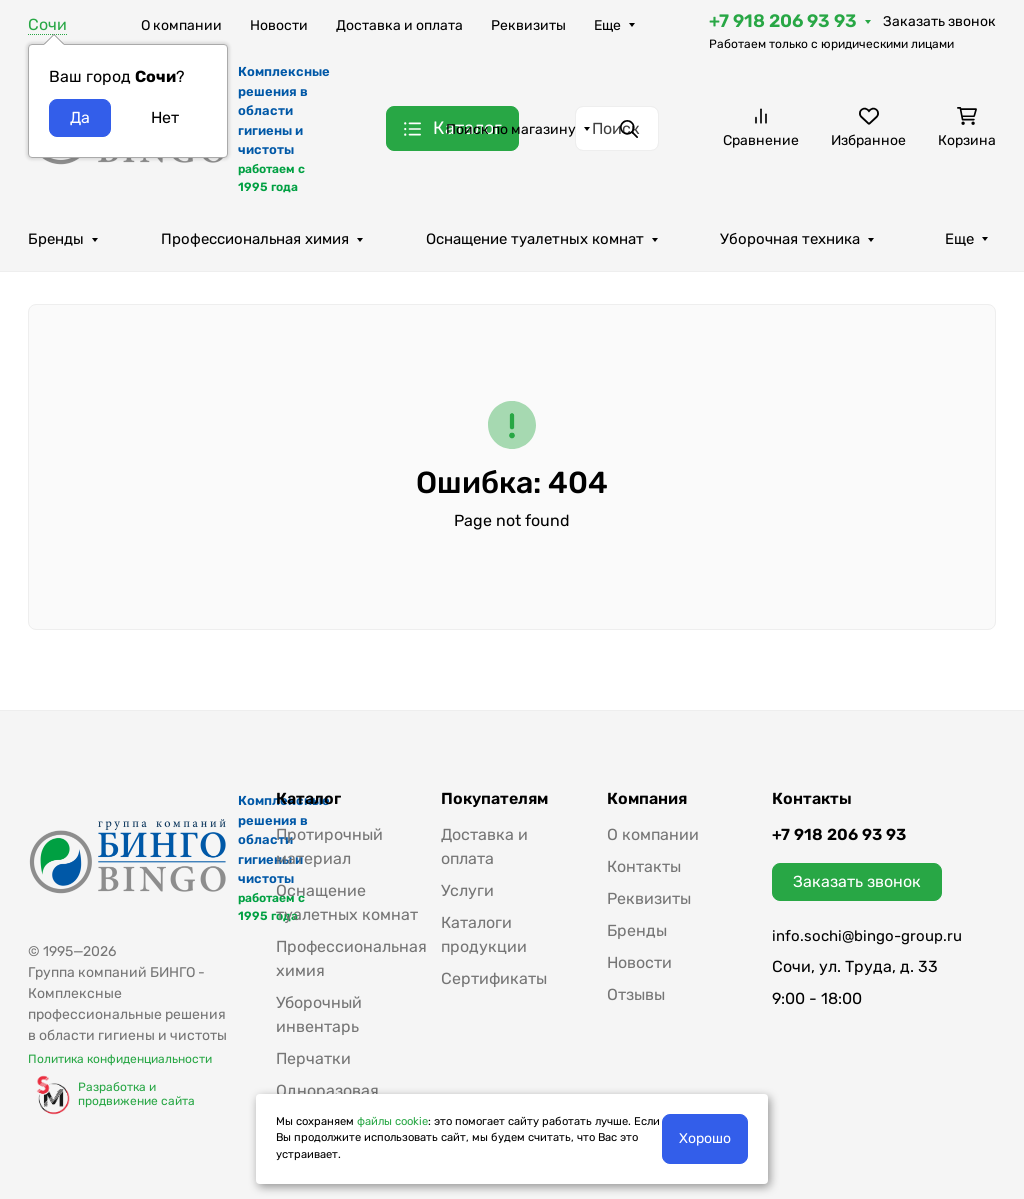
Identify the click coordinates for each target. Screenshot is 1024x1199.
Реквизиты (528, 25)
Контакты (644, 866)
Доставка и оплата (399, 25)
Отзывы (636, 994)
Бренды (56, 239)
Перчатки (313, 1058)
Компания (647, 799)
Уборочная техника (790, 239)
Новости (279, 25)
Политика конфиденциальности (120, 1059)
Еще (607, 25)
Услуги (467, 890)
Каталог (308, 799)
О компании (181, 25)
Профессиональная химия (255, 239)
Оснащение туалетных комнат (535, 239)
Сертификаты (494, 978)
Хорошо (705, 1138)
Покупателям (494, 799)
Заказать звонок (939, 21)
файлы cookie (392, 1121)
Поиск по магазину (511, 129)
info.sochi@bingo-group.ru (867, 936)
